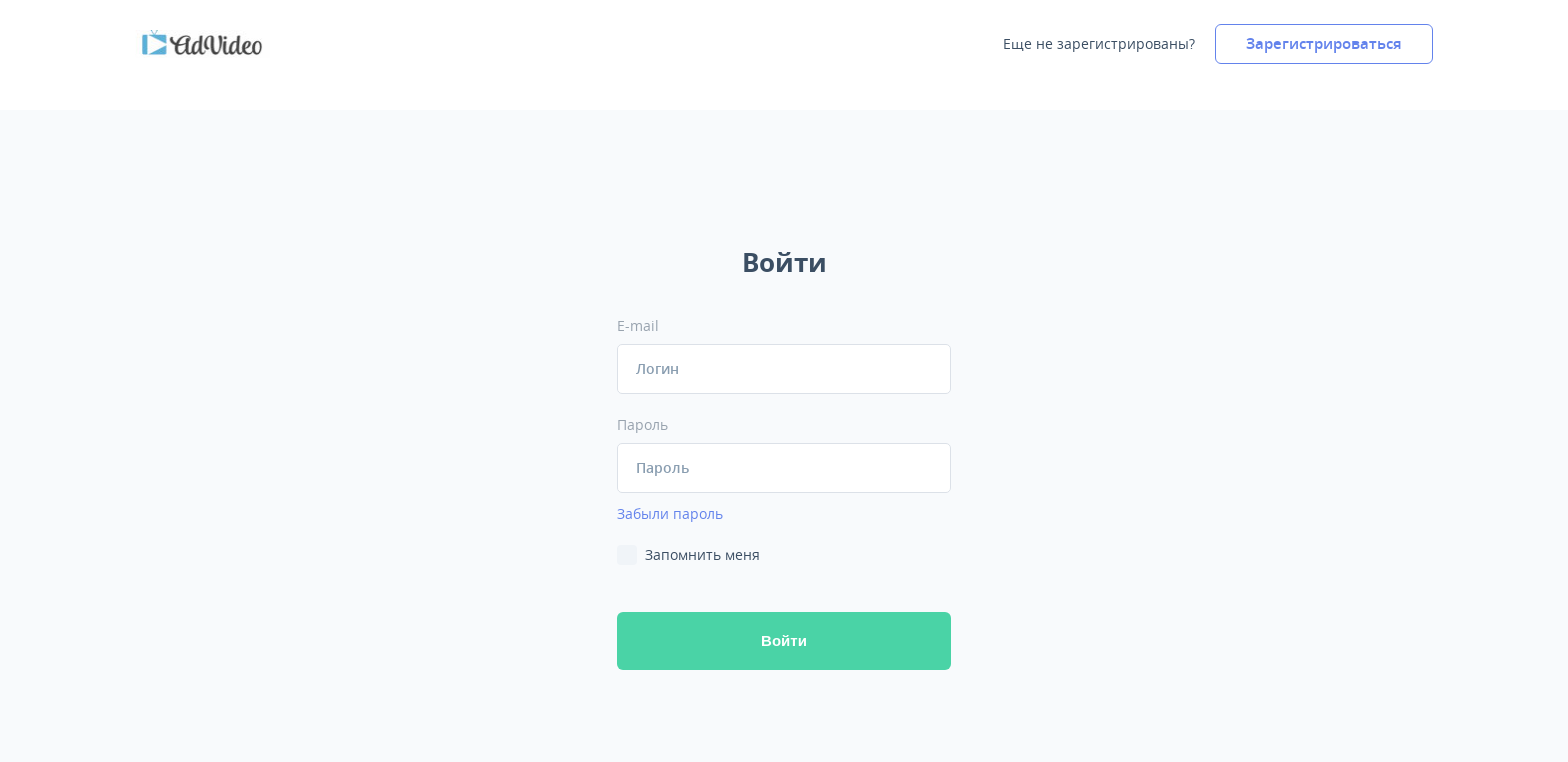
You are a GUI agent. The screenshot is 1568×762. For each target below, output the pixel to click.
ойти (784, 640)
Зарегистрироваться (1324, 43)
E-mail (638, 325)
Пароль (642, 424)
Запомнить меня (702, 554)
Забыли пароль (670, 513)
